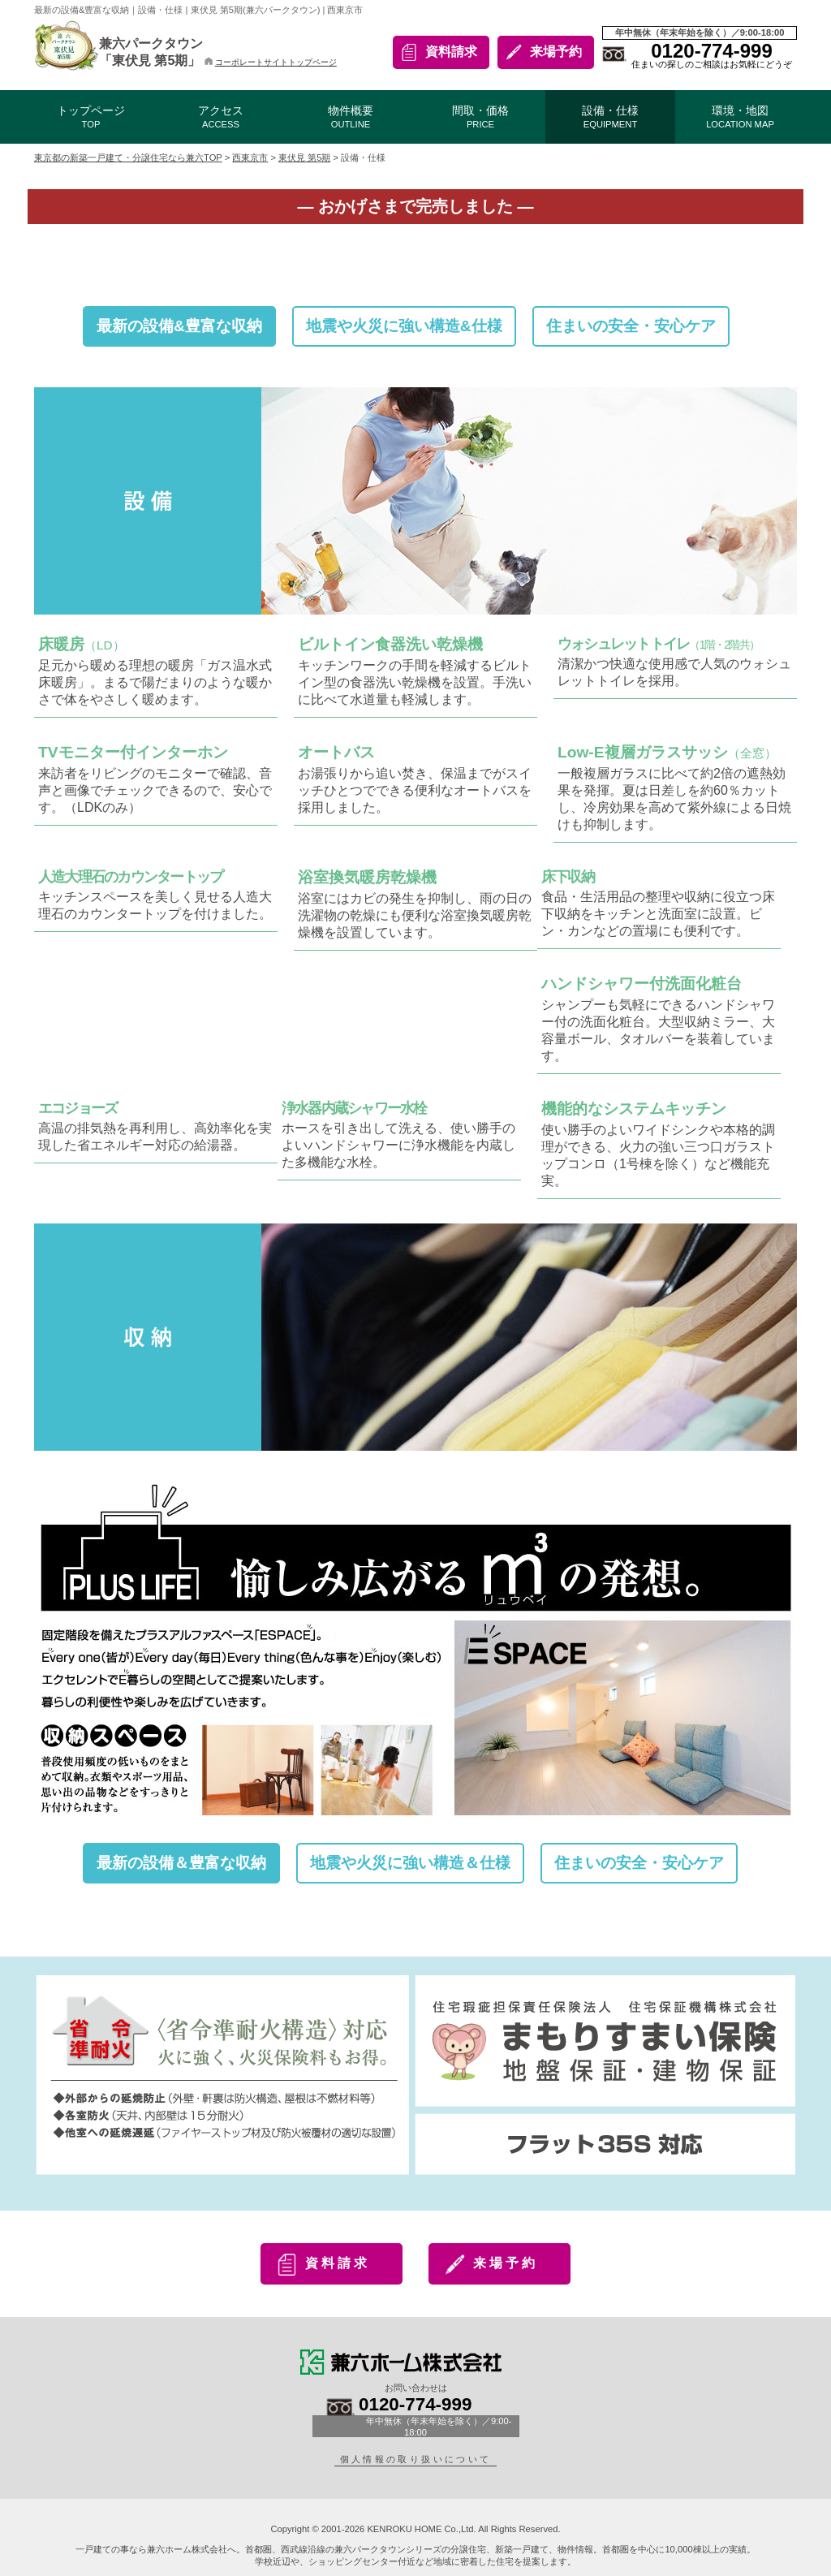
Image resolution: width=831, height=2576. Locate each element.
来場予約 (556, 51)
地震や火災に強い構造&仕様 (404, 325)
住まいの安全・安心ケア (631, 325)
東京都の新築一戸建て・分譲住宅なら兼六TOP (128, 157)
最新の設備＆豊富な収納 (181, 1862)
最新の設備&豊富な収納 (179, 325)
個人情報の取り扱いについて (416, 2459)
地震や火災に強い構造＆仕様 (410, 1862)
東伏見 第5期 (304, 157)
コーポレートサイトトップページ (271, 62)
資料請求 (451, 51)
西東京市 (250, 157)
